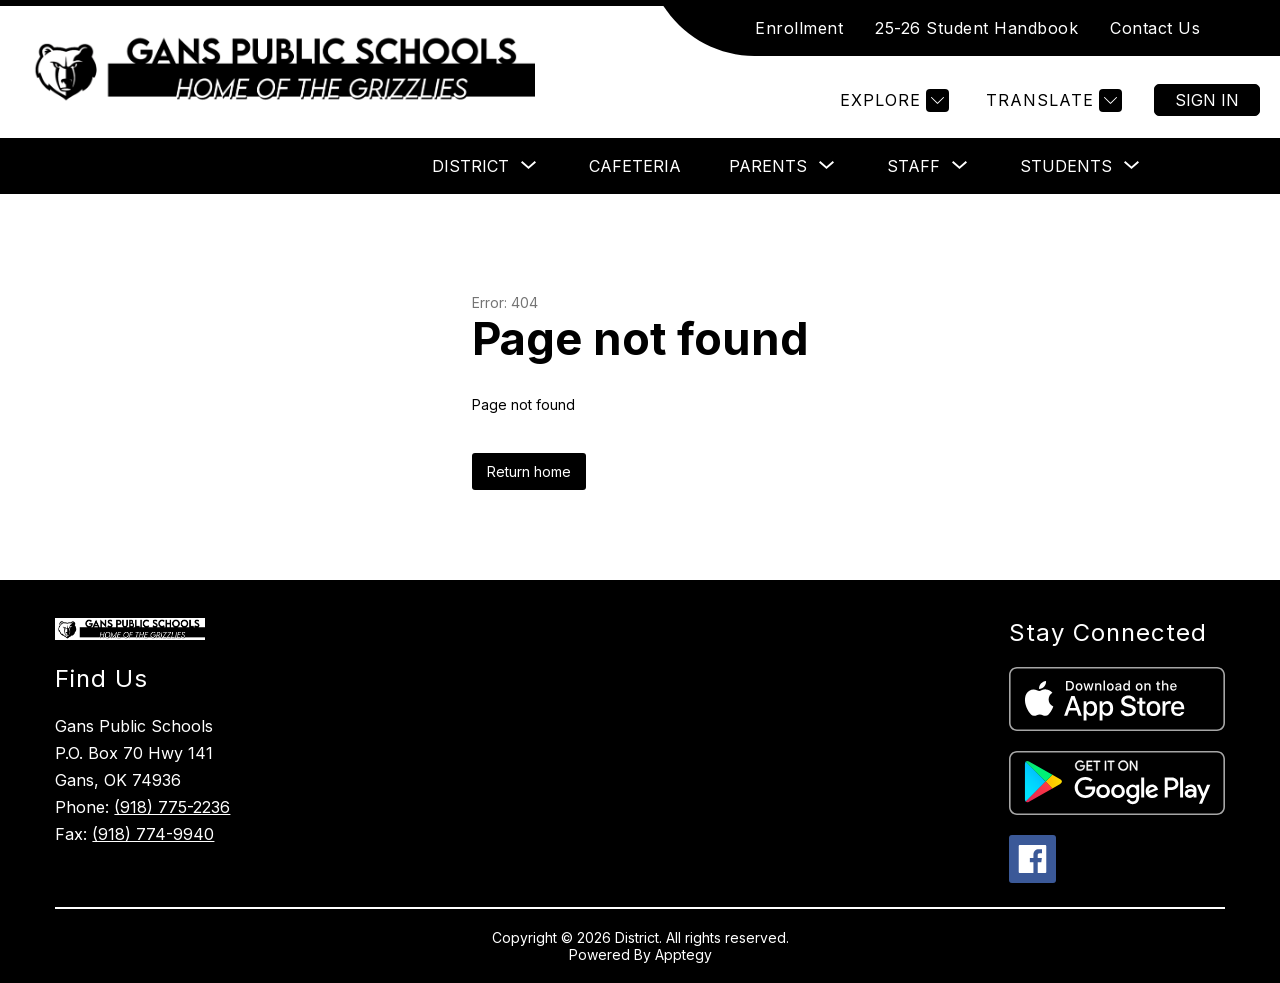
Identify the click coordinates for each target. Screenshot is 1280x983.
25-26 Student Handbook (976, 28)
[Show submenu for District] (470, 166)
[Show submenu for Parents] (768, 166)
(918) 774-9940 (153, 834)
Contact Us (1155, 28)
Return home (529, 471)
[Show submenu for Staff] (913, 166)
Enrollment (799, 28)
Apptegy (683, 954)
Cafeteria (635, 166)
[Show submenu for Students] (1066, 166)
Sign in (1207, 100)
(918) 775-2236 (172, 807)
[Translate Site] (1051, 100)
